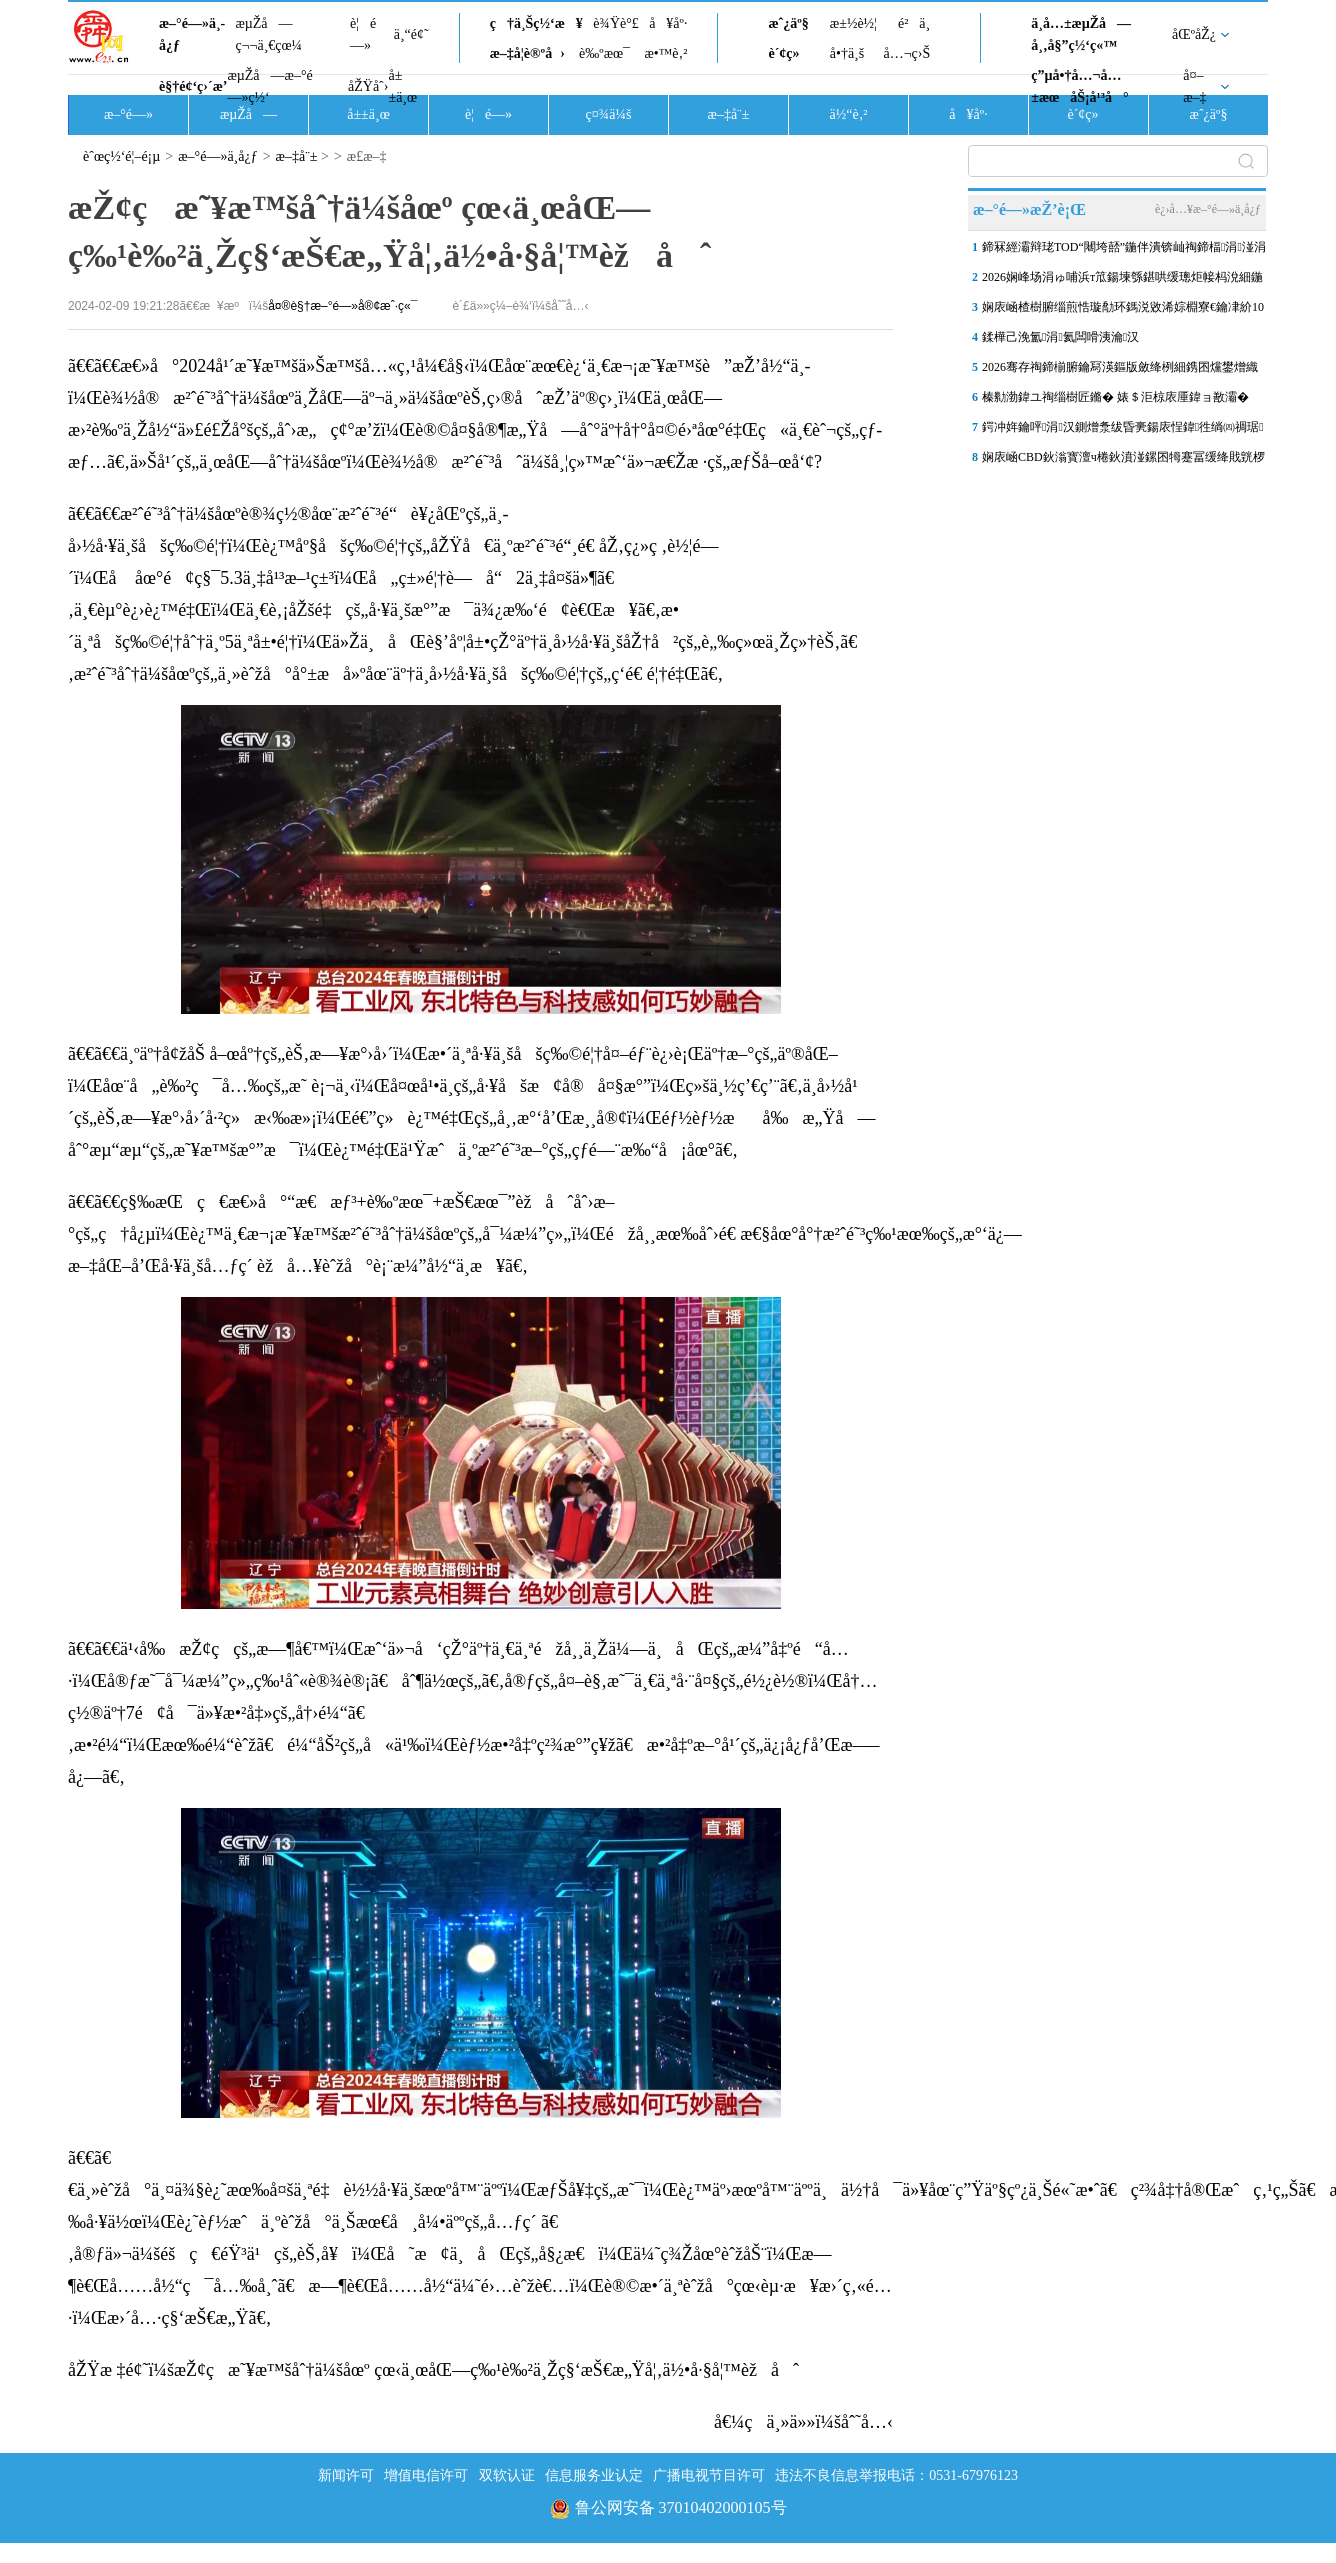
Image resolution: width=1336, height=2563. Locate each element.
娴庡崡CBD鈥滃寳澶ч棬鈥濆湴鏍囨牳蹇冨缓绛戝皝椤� (1123, 461)
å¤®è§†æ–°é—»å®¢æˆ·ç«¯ (342, 306)
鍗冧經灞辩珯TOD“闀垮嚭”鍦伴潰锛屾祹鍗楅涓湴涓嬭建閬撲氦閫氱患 (1124, 251)
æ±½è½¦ (853, 23)
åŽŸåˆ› (368, 86)
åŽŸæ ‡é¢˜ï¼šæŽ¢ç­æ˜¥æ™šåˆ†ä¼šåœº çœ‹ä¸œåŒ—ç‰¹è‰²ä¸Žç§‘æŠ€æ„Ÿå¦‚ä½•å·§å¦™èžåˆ (433, 2370)
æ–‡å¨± (729, 114)
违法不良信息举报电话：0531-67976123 (896, 2475)
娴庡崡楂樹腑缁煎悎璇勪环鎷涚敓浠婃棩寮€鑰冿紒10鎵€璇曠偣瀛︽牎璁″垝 (1123, 311)
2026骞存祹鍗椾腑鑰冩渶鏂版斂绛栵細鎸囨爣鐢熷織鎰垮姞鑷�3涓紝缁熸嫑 (1120, 371)
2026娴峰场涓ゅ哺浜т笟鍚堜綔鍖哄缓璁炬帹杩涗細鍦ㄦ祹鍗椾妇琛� (1122, 281)
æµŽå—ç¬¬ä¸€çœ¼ (268, 34)
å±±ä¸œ (402, 86)
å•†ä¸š (847, 53)
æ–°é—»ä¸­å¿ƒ (192, 34)
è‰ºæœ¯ (604, 53)
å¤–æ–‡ (1194, 86)
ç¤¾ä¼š (609, 114)
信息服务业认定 (594, 2475)
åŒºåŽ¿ (1194, 34)
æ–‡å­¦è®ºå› (527, 53)
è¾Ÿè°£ (616, 23)
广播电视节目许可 (709, 2475)
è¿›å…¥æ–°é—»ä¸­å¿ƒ (1208, 209)
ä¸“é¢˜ (411, 34)
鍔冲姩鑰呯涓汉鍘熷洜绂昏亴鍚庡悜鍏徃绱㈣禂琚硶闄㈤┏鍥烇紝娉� (1123, 431)
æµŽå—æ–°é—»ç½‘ (269, 86)
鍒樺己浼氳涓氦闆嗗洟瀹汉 (1060, 337)
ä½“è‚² (848, 114)
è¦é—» (363, 34)
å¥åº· (668, 23)
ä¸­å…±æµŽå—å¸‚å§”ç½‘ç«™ (1081, 34)
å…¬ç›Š (906, 53)
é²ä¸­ (914, 23)
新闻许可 (346, 2475)
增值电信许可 (426, 2475)
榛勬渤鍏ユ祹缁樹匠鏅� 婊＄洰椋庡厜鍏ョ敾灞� (1115, 397)
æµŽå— (248, 114)
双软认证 (507, 2475)
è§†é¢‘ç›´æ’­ (193, 86)
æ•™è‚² (665, 53)
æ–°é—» (128, 114)
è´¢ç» (789, 53)
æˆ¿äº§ (788, 23)
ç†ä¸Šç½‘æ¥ (536, 23)
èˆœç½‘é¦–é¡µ (121, 156)
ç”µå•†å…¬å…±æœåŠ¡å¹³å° (1079, 86)
